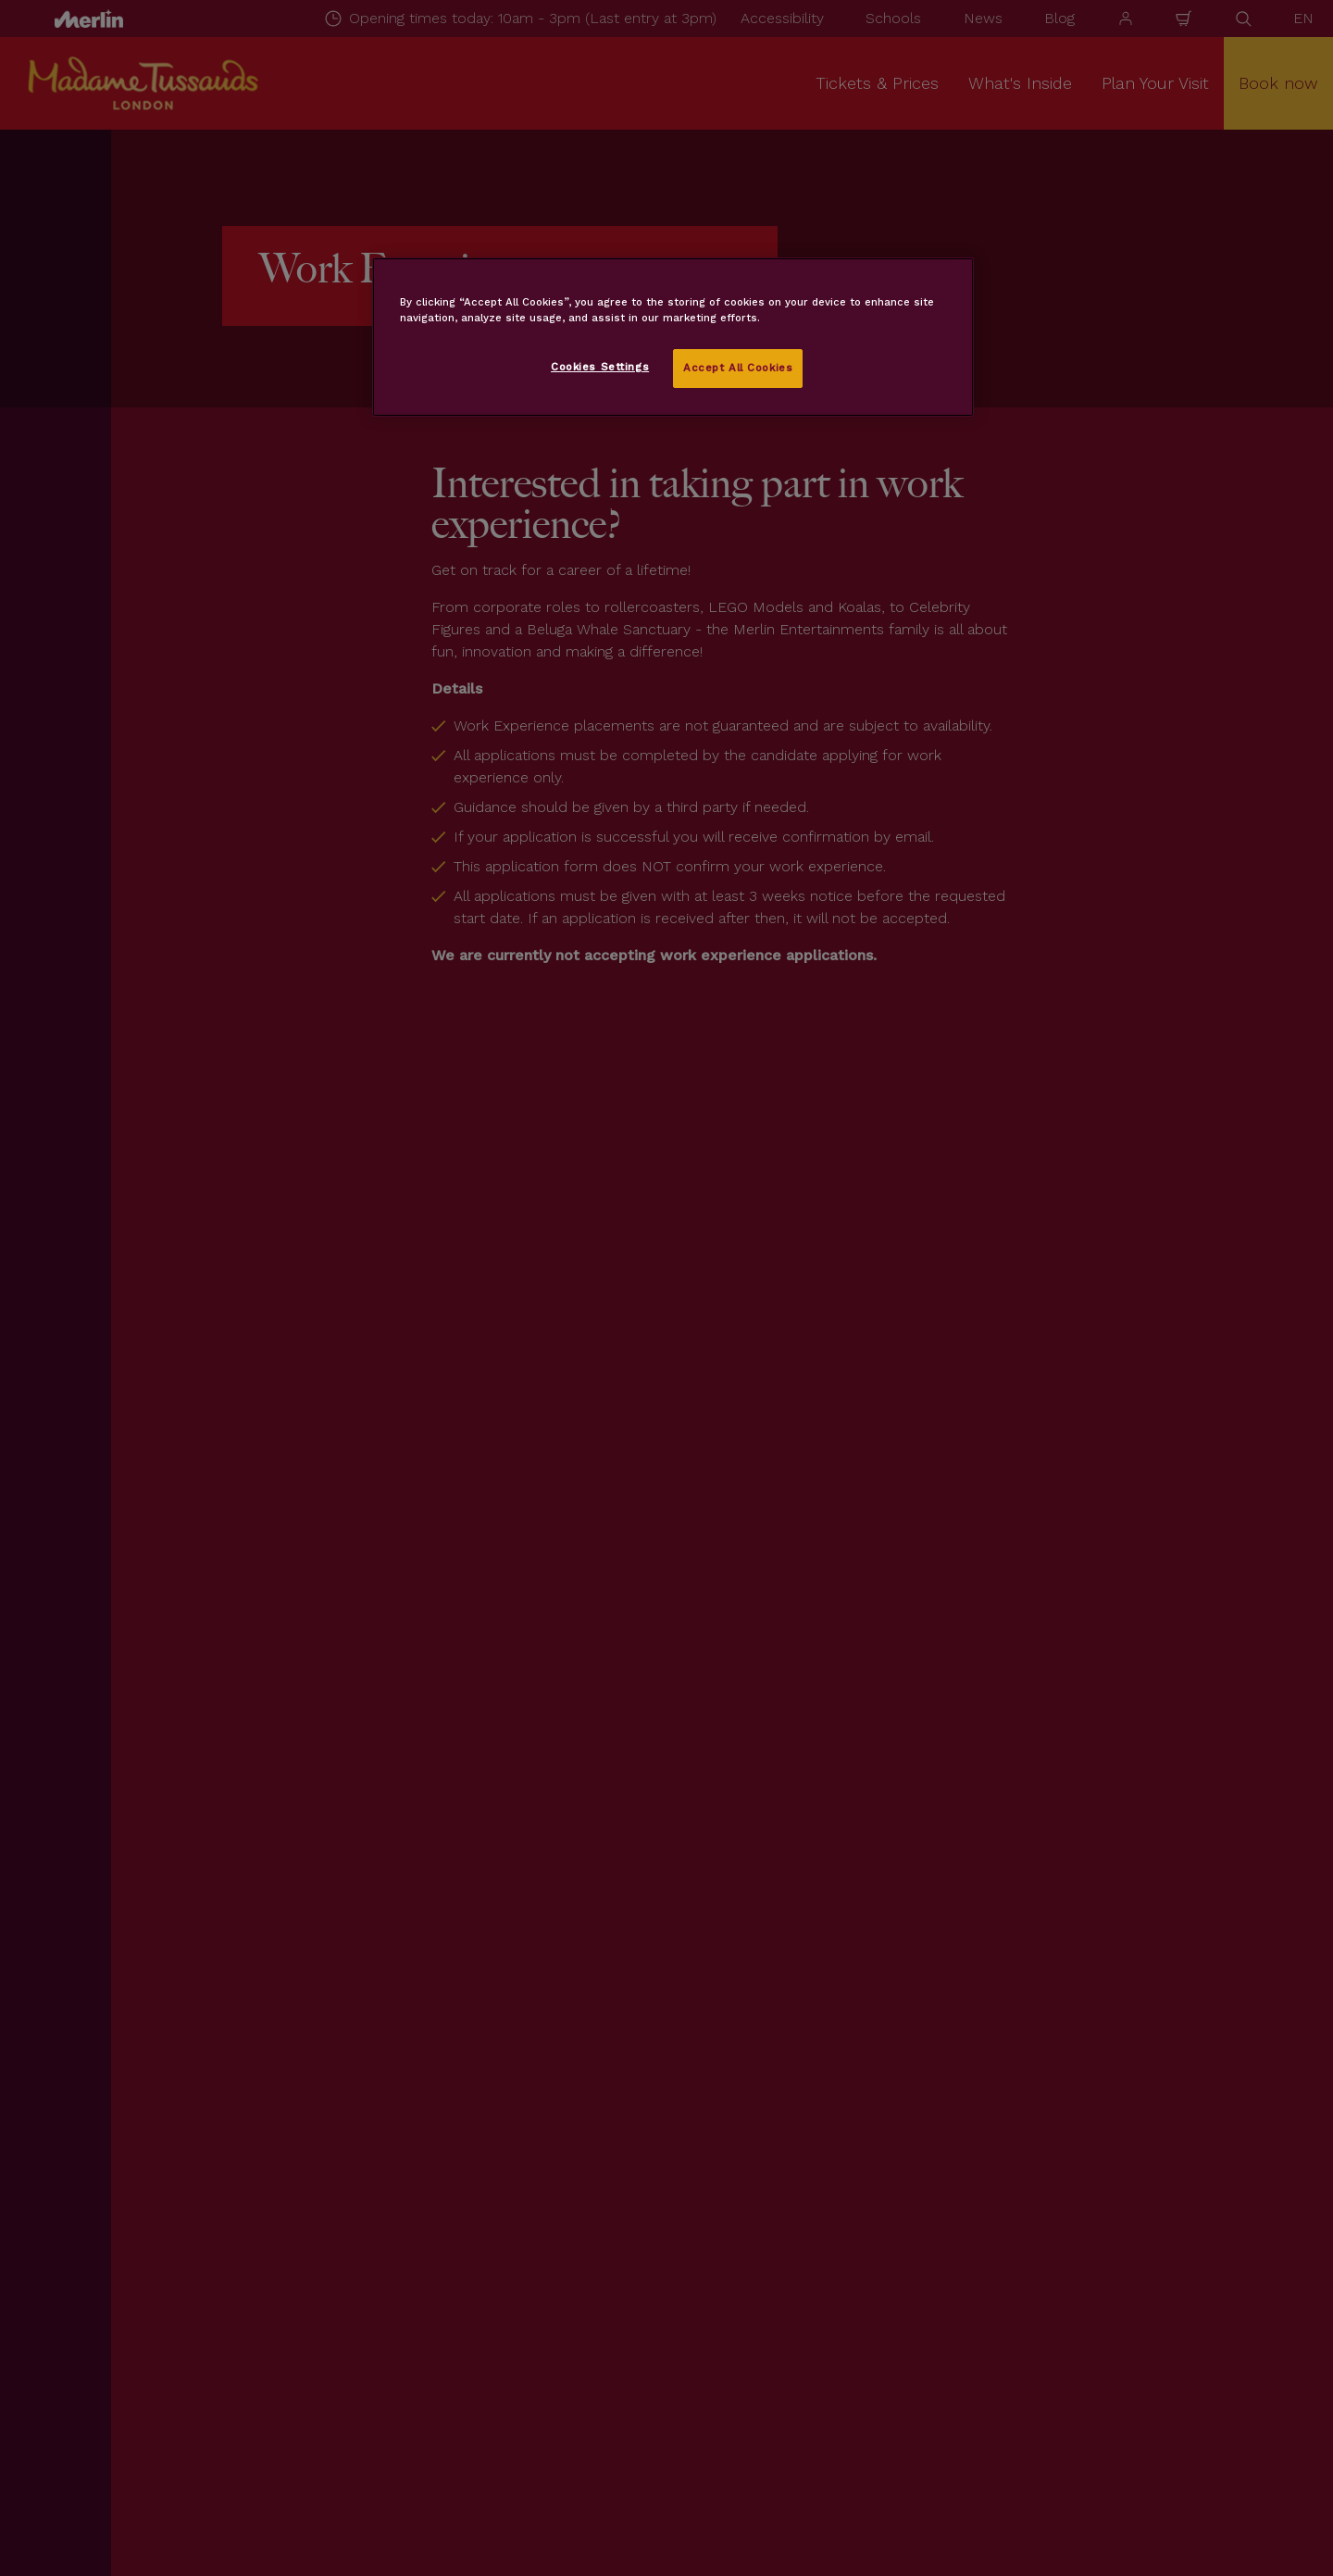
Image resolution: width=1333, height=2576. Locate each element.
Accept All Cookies (737, 367)
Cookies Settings (600, 366)
